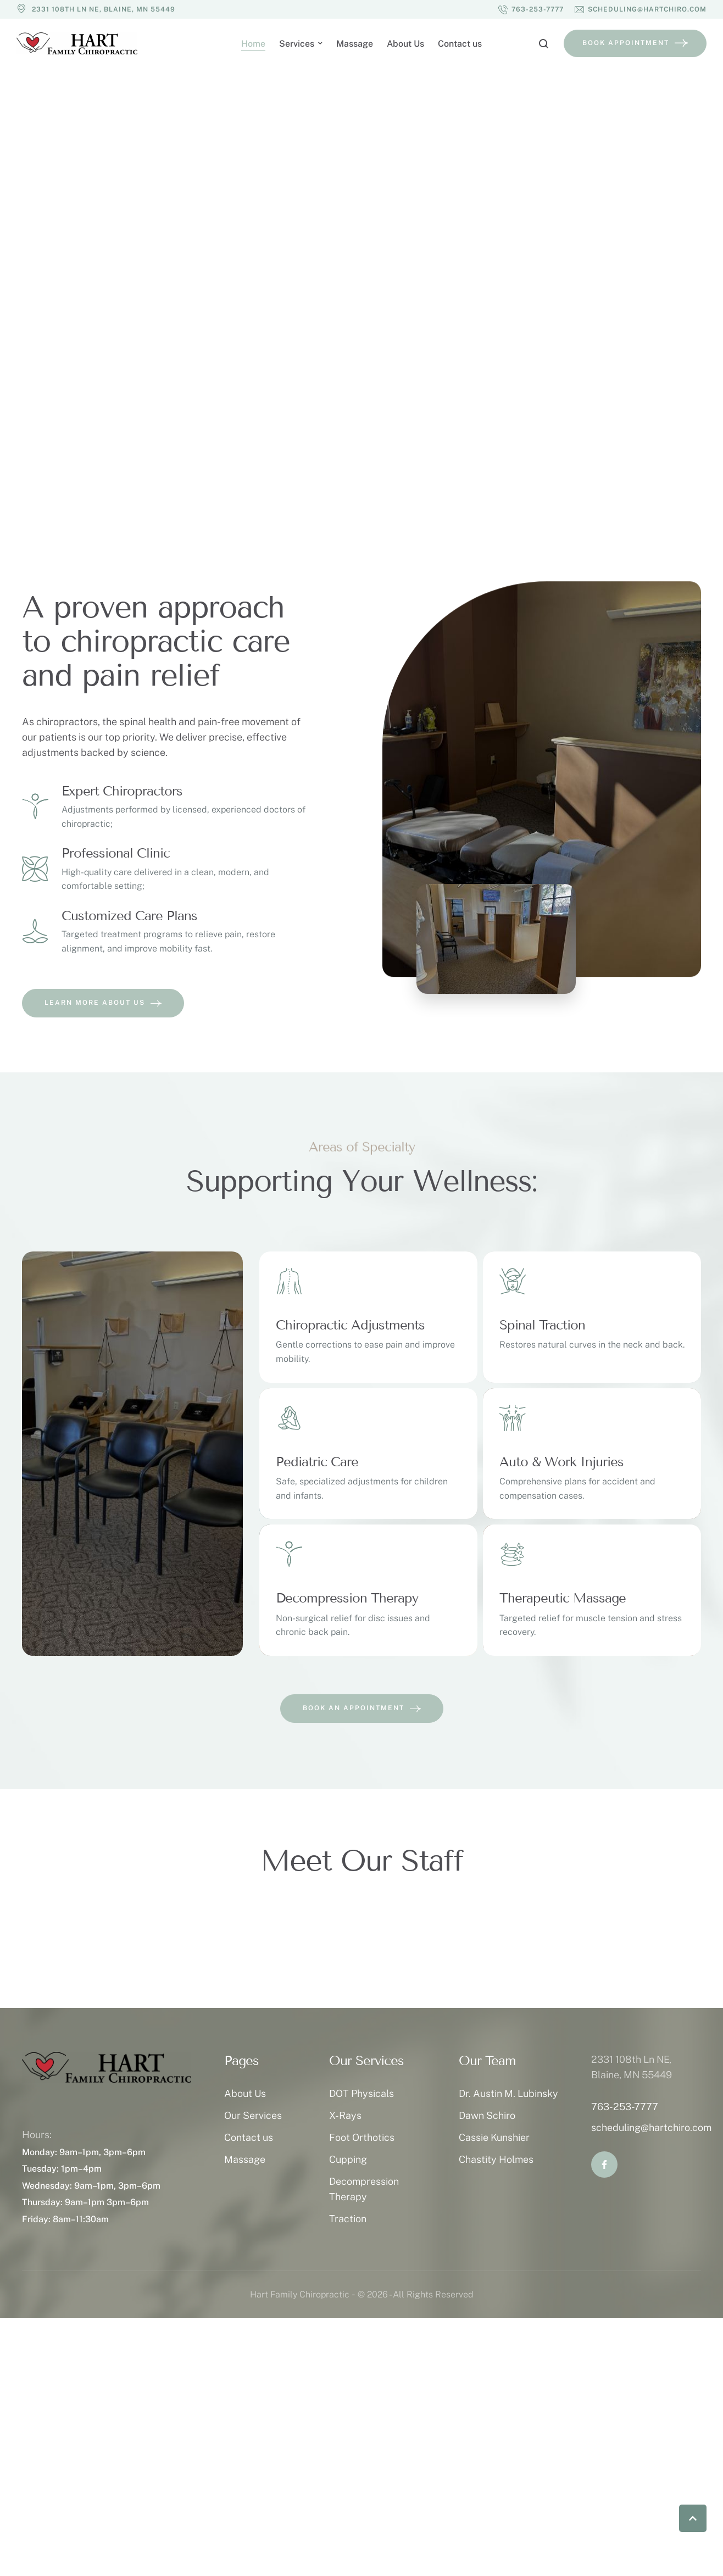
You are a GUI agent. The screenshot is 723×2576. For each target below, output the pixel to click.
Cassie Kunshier (494, 2137)
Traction (347, 2218)
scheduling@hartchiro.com (651, 2127)
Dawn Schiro (487, 2115)
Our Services (253, 2115)
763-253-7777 (624, 2106)
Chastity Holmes (496, 2159)
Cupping (348, 2159)
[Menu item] (253, 44)
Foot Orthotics (361, 2137)
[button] (531, 9)
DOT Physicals (361, 2093)
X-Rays (345, 2115)
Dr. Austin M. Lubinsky (508, 2093)
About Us (245, 2093)
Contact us (248, 2137)
